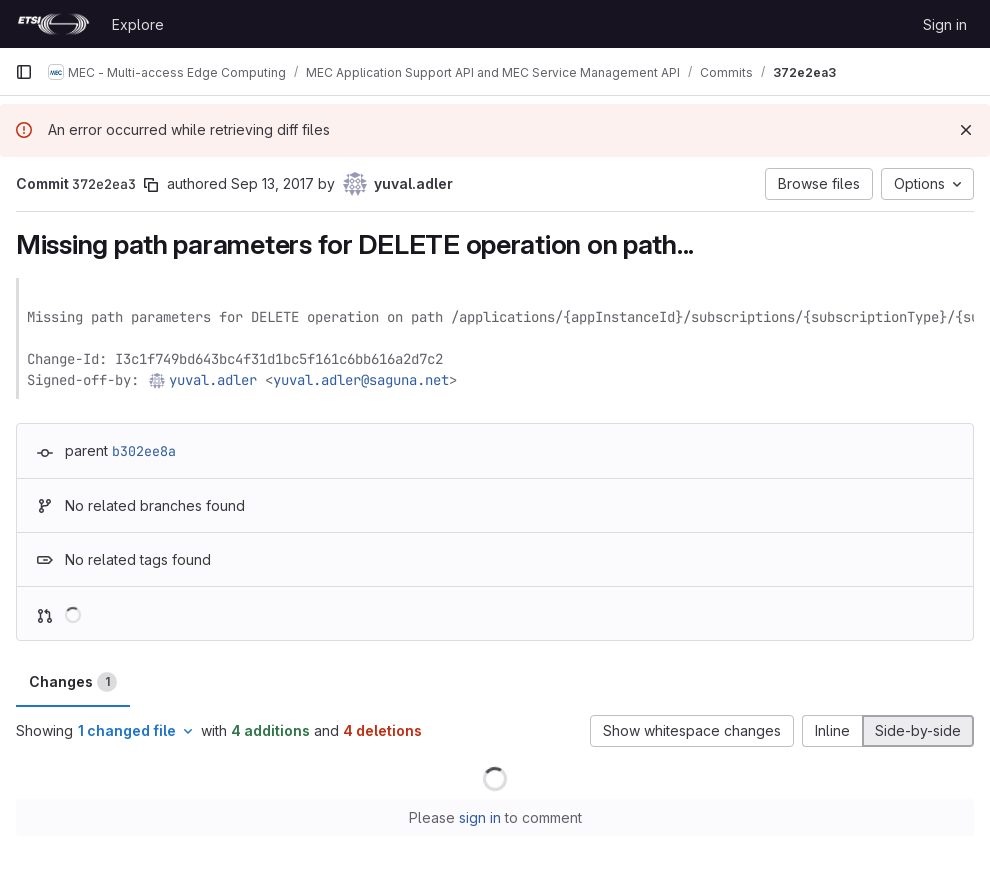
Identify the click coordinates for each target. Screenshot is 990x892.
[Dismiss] (966, 130)
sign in (480, 817)
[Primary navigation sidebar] (24, 72)
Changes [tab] (73, 682)
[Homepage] (53, 24)
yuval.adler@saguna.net (361, 380)
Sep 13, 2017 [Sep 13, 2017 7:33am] (272, 183)
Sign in (945, 24)
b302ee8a (144, 451)
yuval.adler (213, 380)
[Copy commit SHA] (151, 185)
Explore (138, 24)
